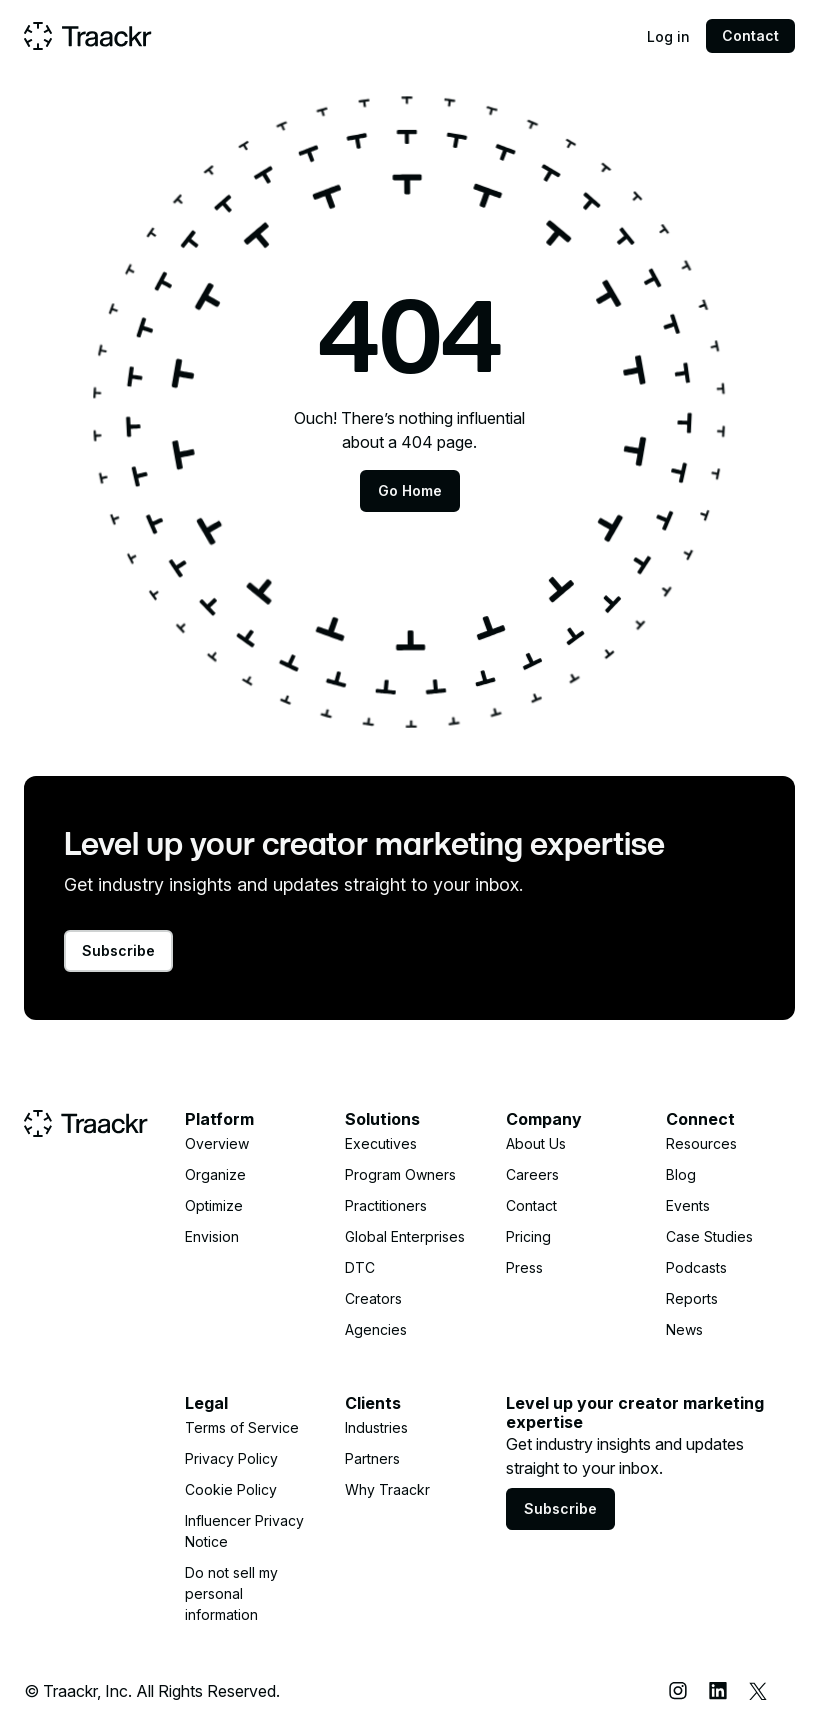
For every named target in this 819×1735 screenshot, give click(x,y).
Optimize (214, 1205)
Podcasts (696, 1267)
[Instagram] (678, 1691)
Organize (215, 1174)
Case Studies (709, 1236)
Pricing (528, 1236)
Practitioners (386, 1205)
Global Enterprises (405, 1236)
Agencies (376, 1329)
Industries (376, 1427)
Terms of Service (242, 1427)
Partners (372, 1458)
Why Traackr (387, 1489)
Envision (212, 1236)
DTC (360, 1267)
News (684, 1329)
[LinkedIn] (718, 1691)
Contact (750, 35)
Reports (692, 1298)
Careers (532, 1174)
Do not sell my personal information (231, 1593)
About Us (536, 1143)
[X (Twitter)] (758, 1691)
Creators (373, 1298)
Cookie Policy (231, 1489)
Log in (668, 36)
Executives (381, 1143)
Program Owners (400, 1174)
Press (524, 1267)
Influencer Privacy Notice (244, 1531)
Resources (701, 1143)
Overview (217, 1143)
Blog (681, 1174)
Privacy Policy (231, 1458)
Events (688, 1205)
